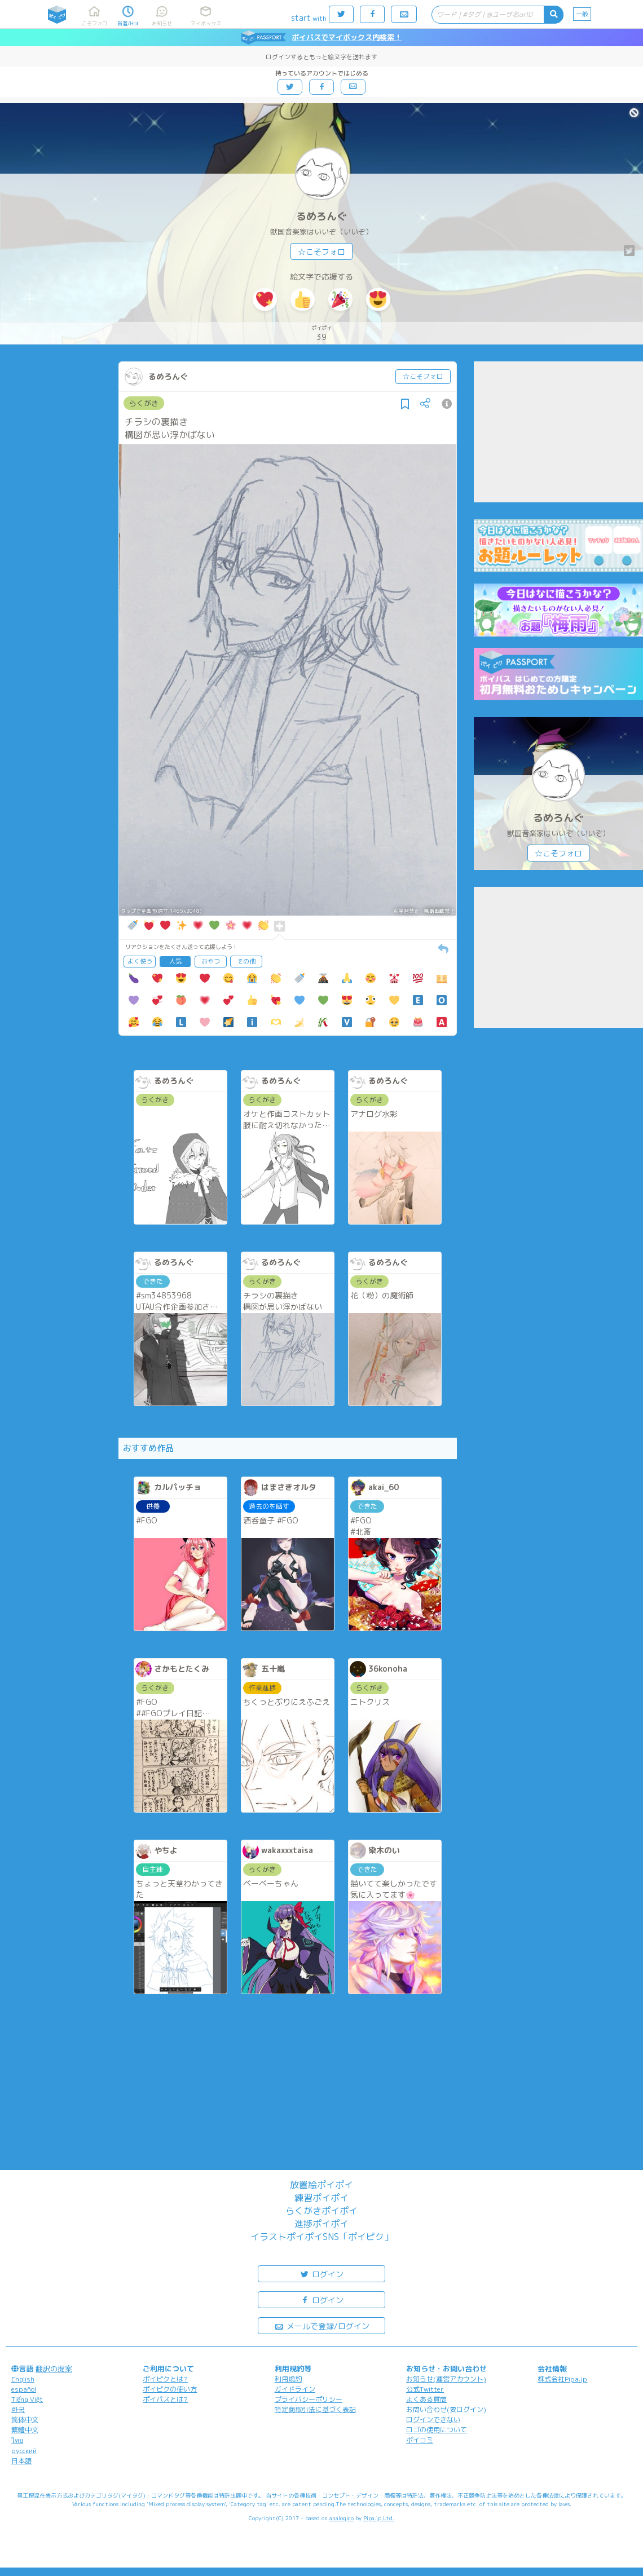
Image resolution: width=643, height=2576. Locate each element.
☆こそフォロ (321, 251)
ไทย (17, 2440)
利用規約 (288, 2379)
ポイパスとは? (165, 2399)
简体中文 (24, 2419)
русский (24, 2450)
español (23, 2389)
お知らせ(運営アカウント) (446, 2379)
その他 (246, 961)
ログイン (321, 2273)
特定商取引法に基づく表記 (315, 2409)
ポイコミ (419, 2440)
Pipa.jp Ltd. (378, 2518)
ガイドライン (295, 2389)
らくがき (143, 403)
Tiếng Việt (27, 2399)
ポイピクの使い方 (170, 2389)
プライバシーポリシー (308, 2399)
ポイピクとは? (165, 2379)
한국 (18, 2409)
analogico (341, 2518)
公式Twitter (425, 2389)
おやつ (210, 961)
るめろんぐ (321, 216)
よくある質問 (426, 2399)
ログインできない (433, 2419)
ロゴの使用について (436, 2429)
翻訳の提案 (54, 2368)
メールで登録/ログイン (321, 2325)
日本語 (21, 2460)
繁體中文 (24, 2429)
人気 (175, 961)
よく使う (139, 961)
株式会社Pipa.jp (562, 2379)
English (22, 2379)
